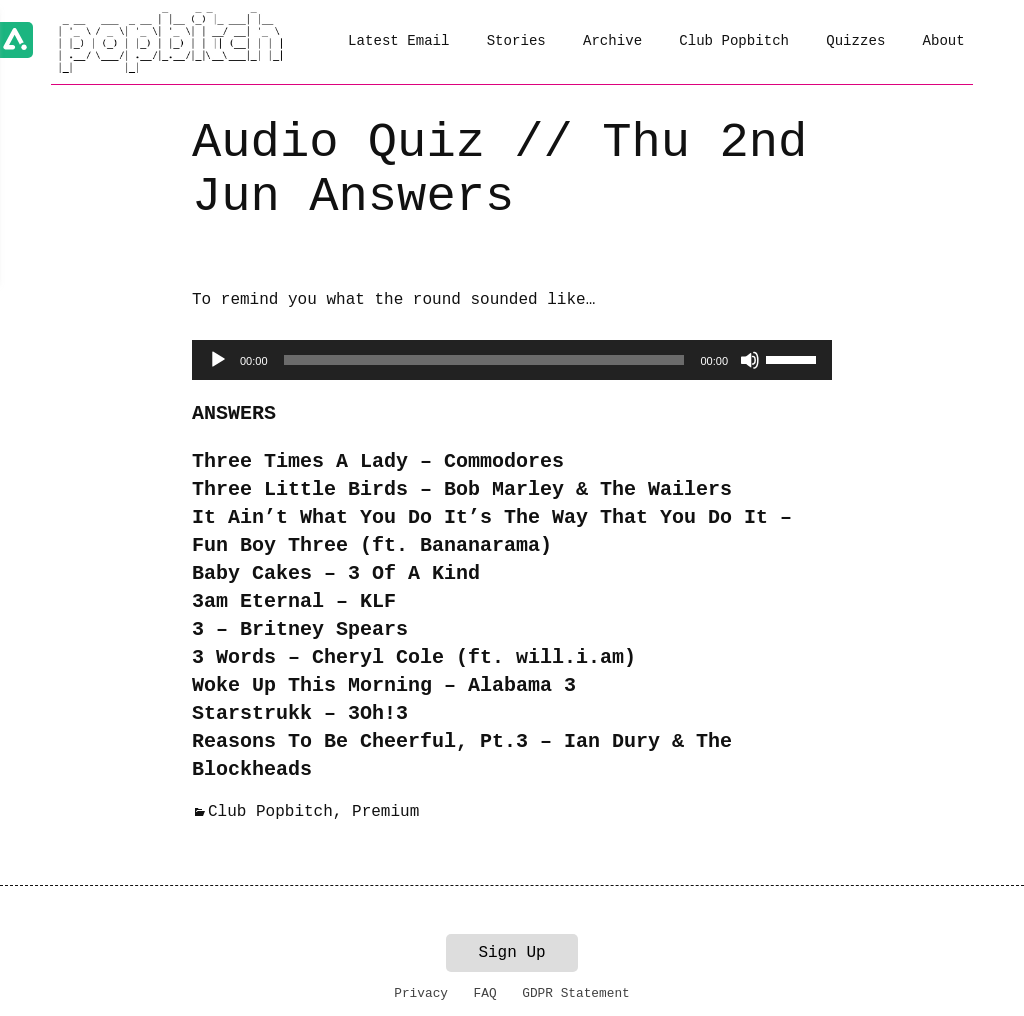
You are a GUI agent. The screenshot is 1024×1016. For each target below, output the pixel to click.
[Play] (218, 360)
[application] (512, 360)
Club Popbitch (734, 41)
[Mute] (750, 360)
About (944, 41)
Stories (516, 41)
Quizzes (855, 41)
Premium (385, 812)
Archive (612, 41)
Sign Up (511, 953)
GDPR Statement (576, 993)
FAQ (485, 993)
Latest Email (398, 41)
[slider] (484, 360)
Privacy (421, 993)
